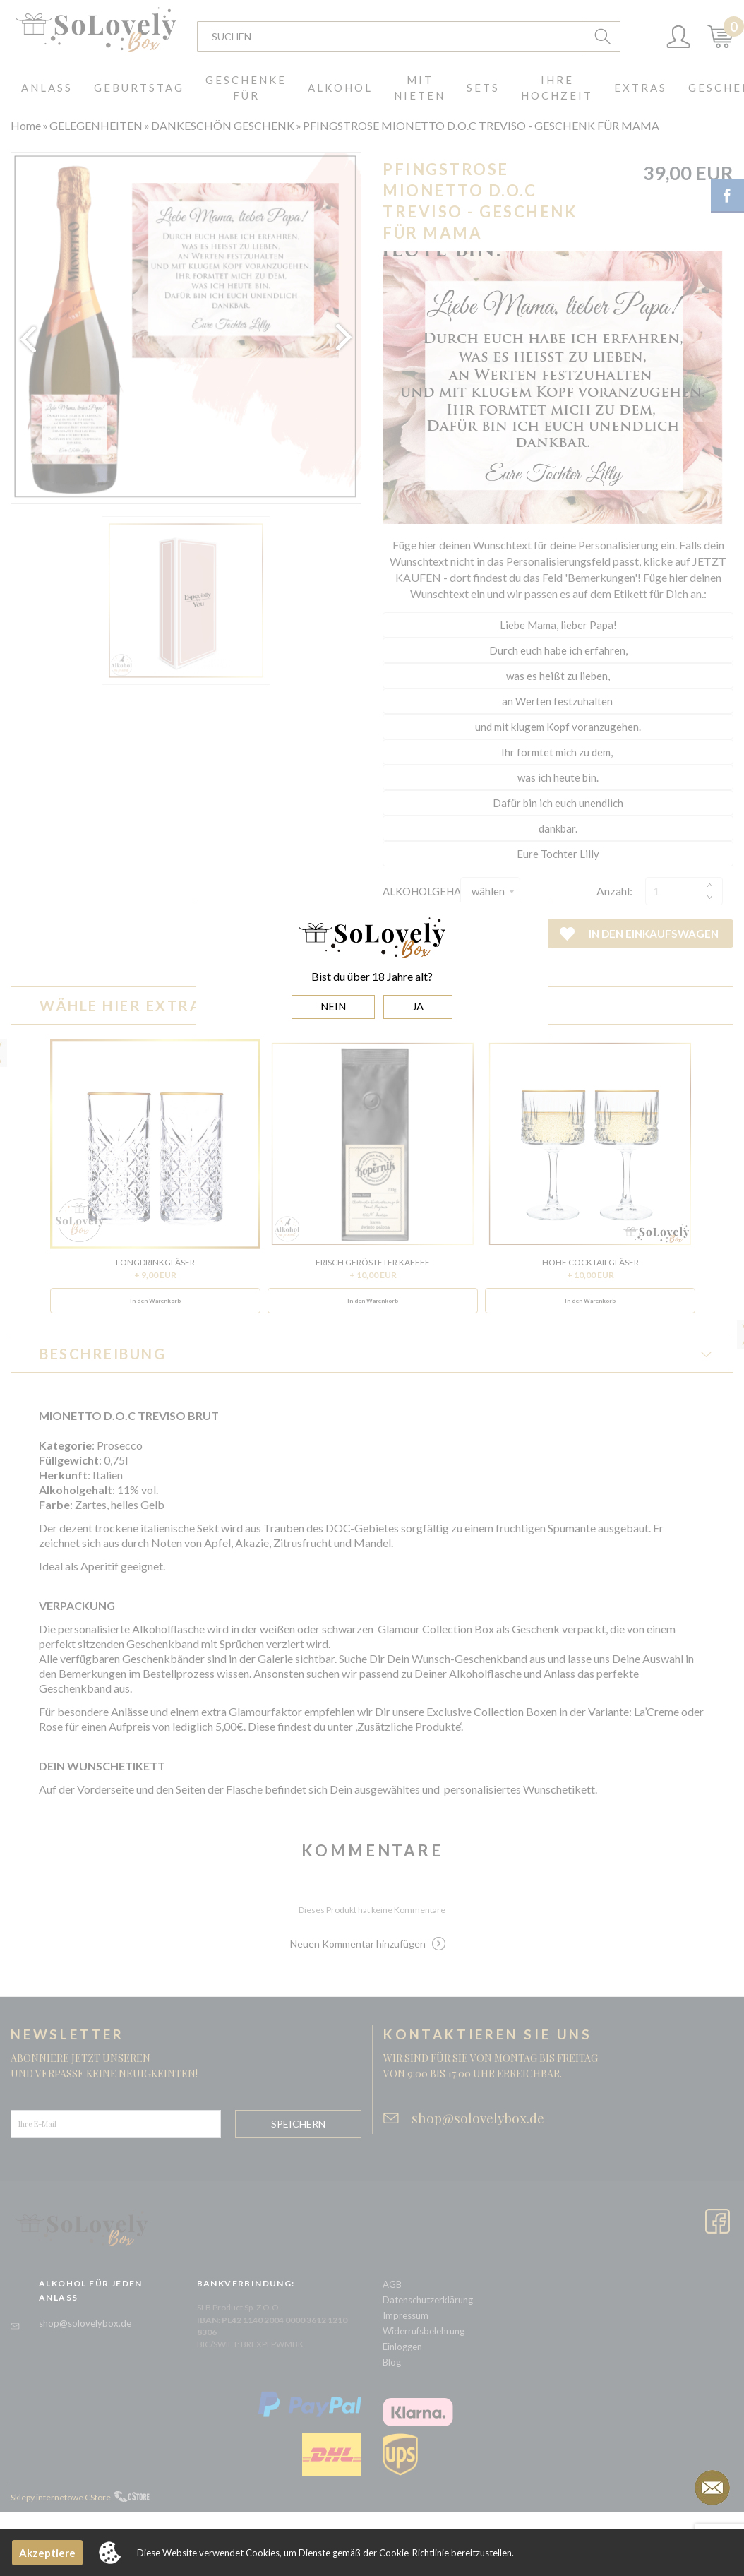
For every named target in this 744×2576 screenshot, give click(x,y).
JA (418, 1006)
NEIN (333, 1006)
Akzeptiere (47, 2552)
